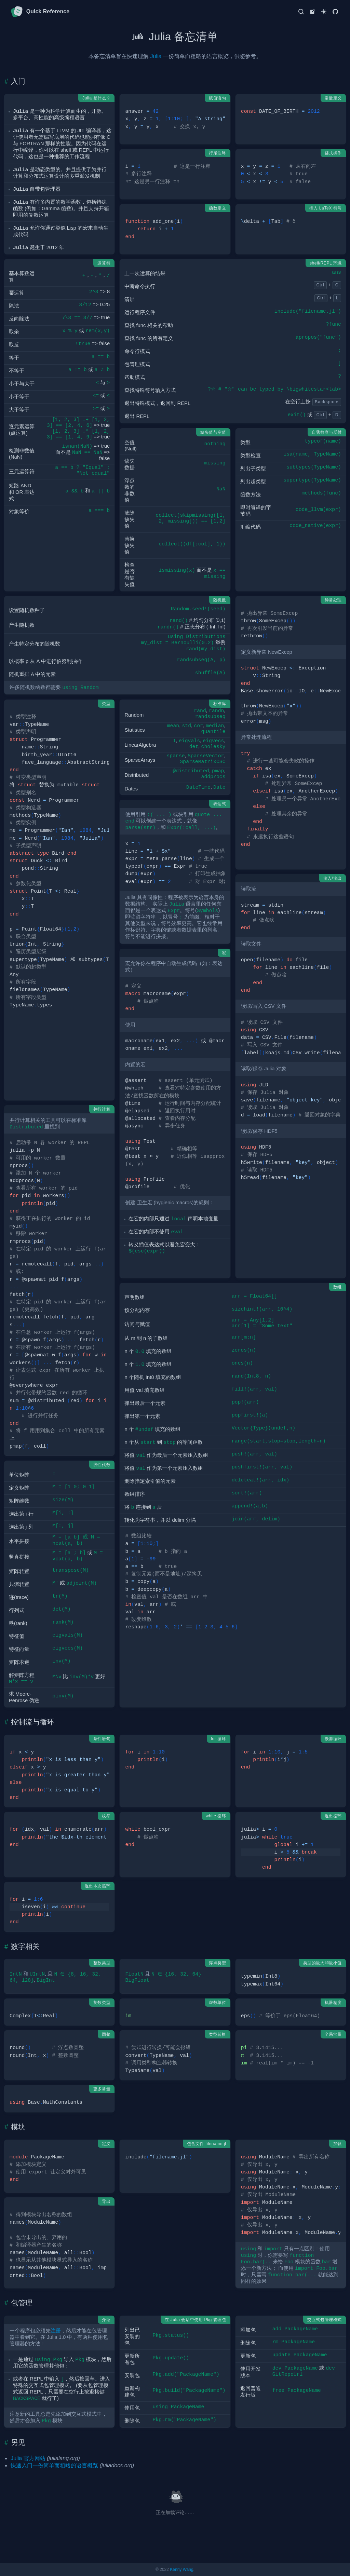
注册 (56, 2330)
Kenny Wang (181, 2569)
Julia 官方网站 (28, 2458)
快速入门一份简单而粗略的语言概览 (54, 2465)
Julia (156, 56)
